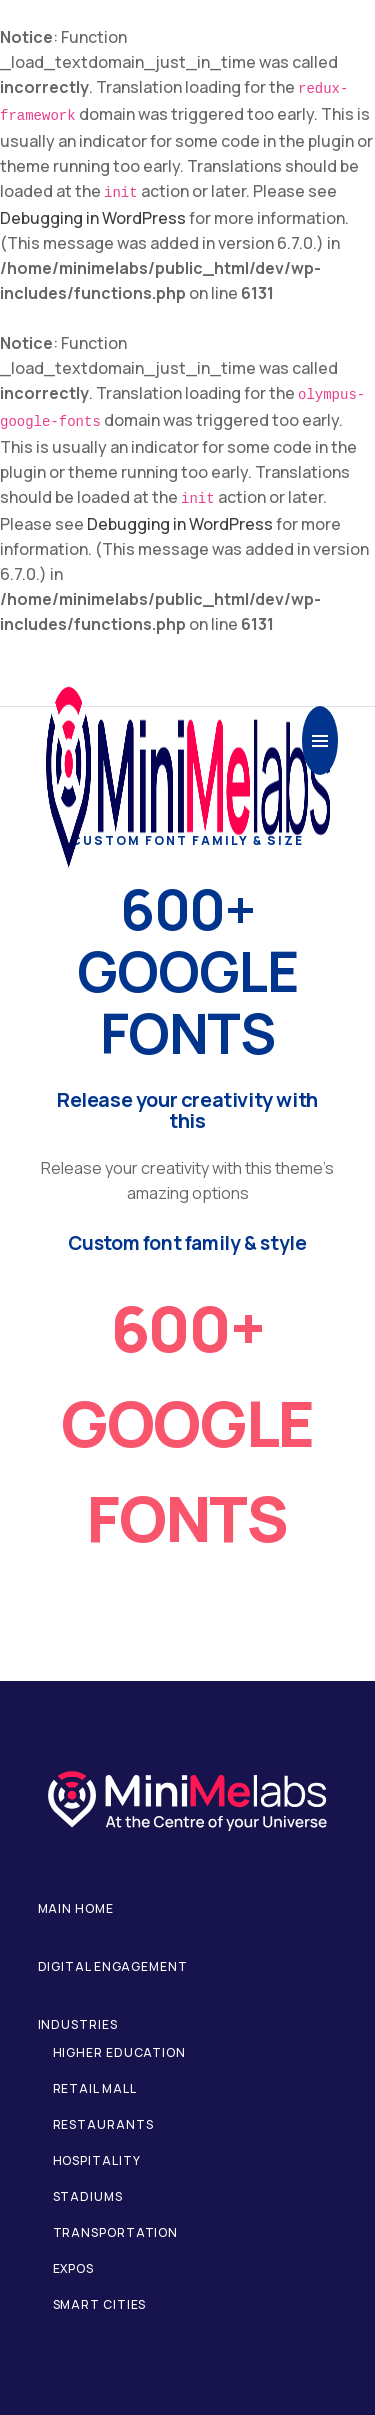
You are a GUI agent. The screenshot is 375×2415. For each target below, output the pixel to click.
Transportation (116, 2232)
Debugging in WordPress (93, 218)
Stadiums (88, 2196)
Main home (76, 1908)
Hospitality (97, 2160)
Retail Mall (95, 2088)
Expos (74, 2268)
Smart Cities (100, 2304)
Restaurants (103, 2124)
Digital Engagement (113, 1966)
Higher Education (119, 2052)
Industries (78, 2024)
